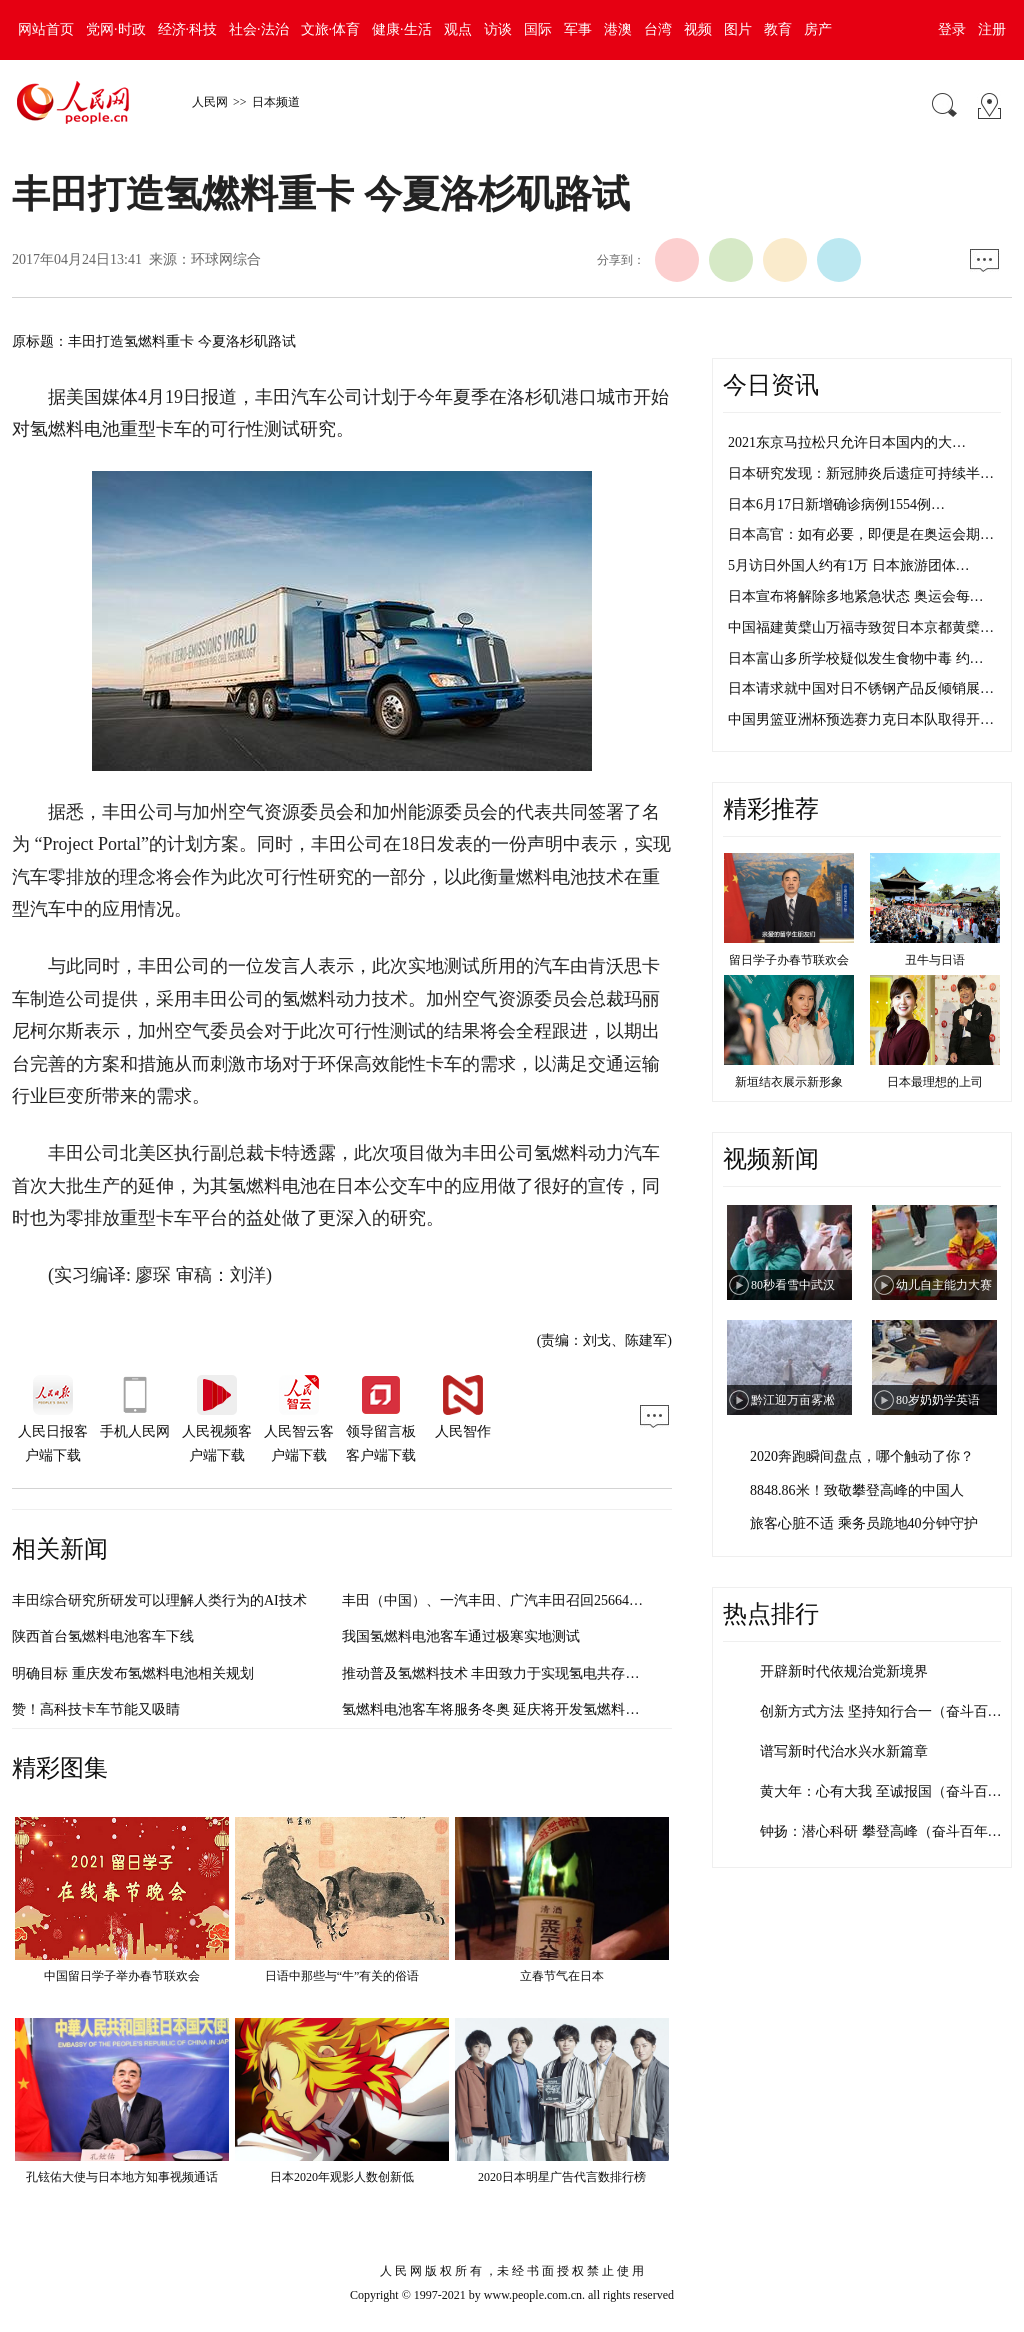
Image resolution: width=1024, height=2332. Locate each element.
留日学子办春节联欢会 (789, 960)
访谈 (498, 29)
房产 (818, 29)
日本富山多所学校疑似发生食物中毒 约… (856, 658)
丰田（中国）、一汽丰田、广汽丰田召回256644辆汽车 (510, 1600)
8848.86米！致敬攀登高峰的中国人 (857, 1490)
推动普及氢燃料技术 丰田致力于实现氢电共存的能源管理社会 (533, 1673)
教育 (778, 29)
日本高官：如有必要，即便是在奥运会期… (861, 534)
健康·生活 (402, 29)
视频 (698, 29)
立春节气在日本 (562, 1976)
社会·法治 (259, 29)
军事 (578, 29)
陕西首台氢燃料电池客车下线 (103, 1636)
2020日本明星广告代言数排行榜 (562, 2177)
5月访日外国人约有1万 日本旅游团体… (849, 565)
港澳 (618, 29)
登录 (952, 29)
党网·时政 (116, 29)
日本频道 (276, 102)
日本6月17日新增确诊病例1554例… (836, 504)
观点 (458, 29)
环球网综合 (226, 259)
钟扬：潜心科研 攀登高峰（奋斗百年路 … (889, 1831)
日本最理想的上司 (935, 1082)
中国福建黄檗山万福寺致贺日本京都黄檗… (861, 627)
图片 (738, 29)
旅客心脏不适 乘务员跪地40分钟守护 (864, 1523)
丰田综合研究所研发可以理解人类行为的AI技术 (159, 1600)
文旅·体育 (331, 29)
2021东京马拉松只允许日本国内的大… (847, 442)
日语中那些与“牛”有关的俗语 (342, 1976)
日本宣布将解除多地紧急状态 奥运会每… (856, 596)
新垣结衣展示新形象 (789, 1082)
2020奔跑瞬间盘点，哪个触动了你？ (862, 1456)
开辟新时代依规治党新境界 (844, 1671)
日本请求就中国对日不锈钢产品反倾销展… (861, 688)
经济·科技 (188, 29)
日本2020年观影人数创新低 (342, 2177)
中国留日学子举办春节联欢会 (122, 1976)
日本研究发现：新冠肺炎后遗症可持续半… (861, 473)
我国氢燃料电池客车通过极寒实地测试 (461, 1636)
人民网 (210, 102)
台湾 (658, 29)
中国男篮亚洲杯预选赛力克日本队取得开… (861, 719)
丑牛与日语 (935, 960)
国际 (538, 29)
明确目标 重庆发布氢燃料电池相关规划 (133, 1673)
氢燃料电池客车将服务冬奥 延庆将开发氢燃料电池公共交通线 (533, 1709)
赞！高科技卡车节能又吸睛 (96, 1709)
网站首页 (46, 29)
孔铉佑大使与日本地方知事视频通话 (122, 2177)
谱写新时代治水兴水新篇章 (844, 1751)
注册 (992, 29)
